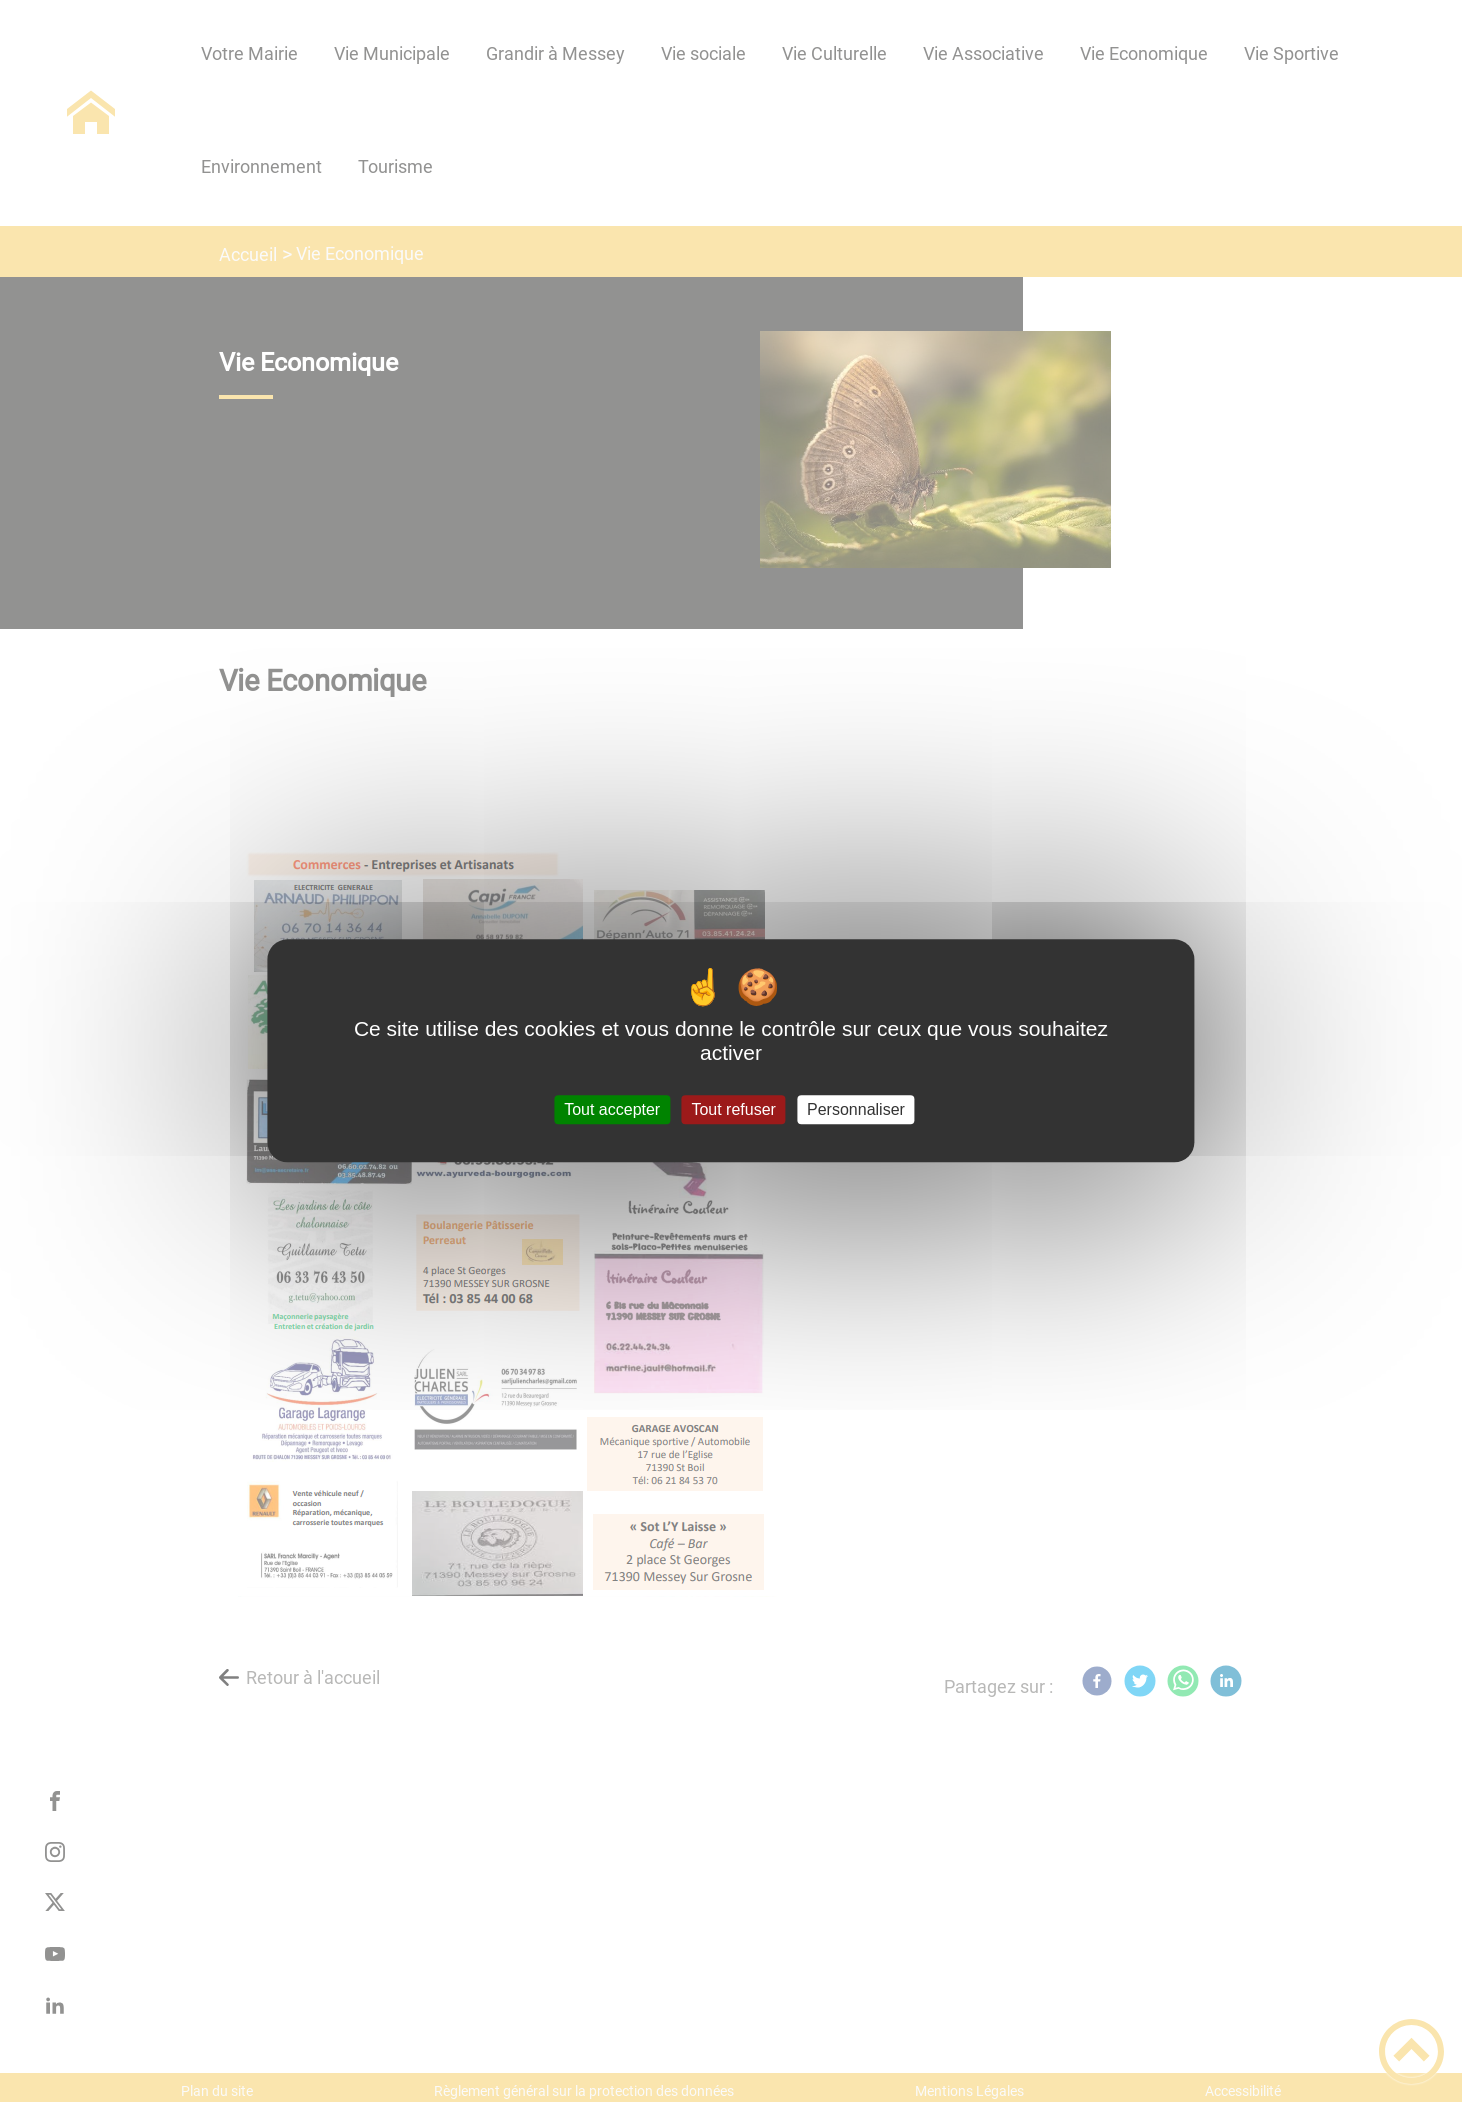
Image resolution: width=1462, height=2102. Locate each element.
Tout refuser (733, 1109)
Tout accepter (612, 1109)
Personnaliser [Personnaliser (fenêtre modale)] (856, 1109)
